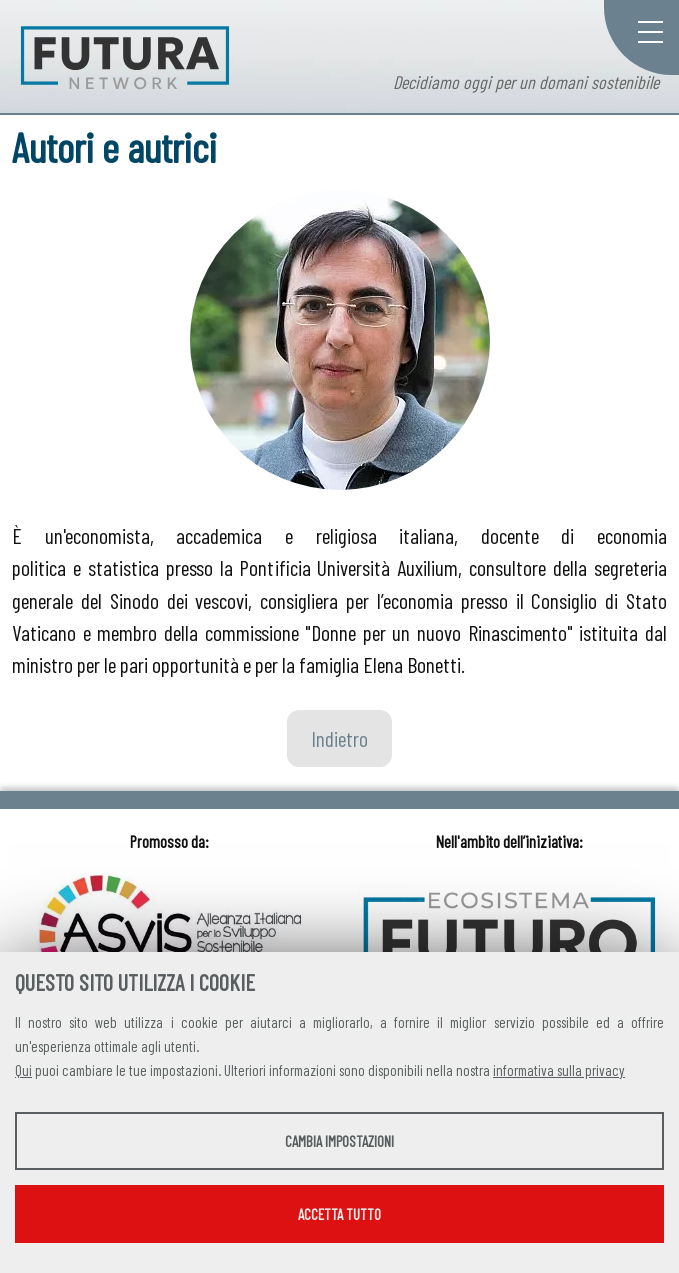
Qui (23, 1070)
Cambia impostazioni (339, 1141)
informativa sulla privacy (559, 1070)
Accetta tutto (339, 1214)
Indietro (339, 738)
